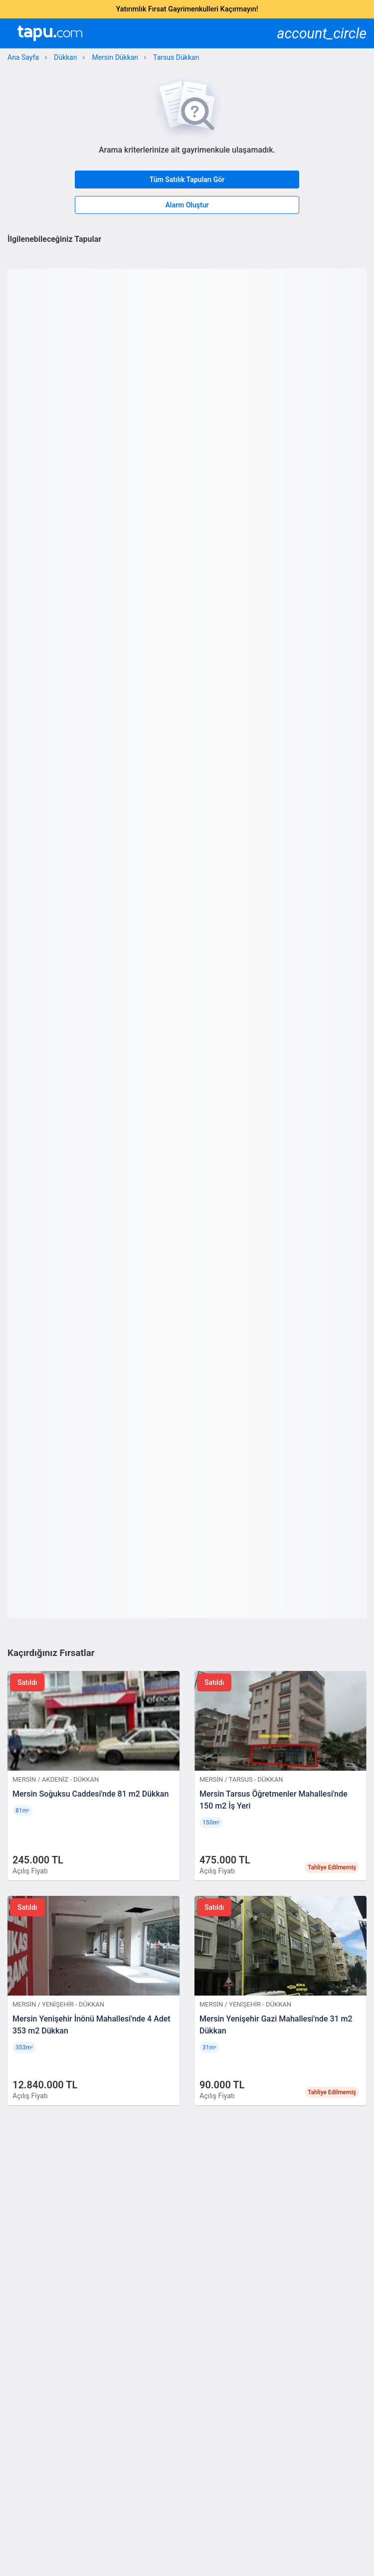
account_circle (322, 33)
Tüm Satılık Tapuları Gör (187, 180)
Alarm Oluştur (186, 205)
